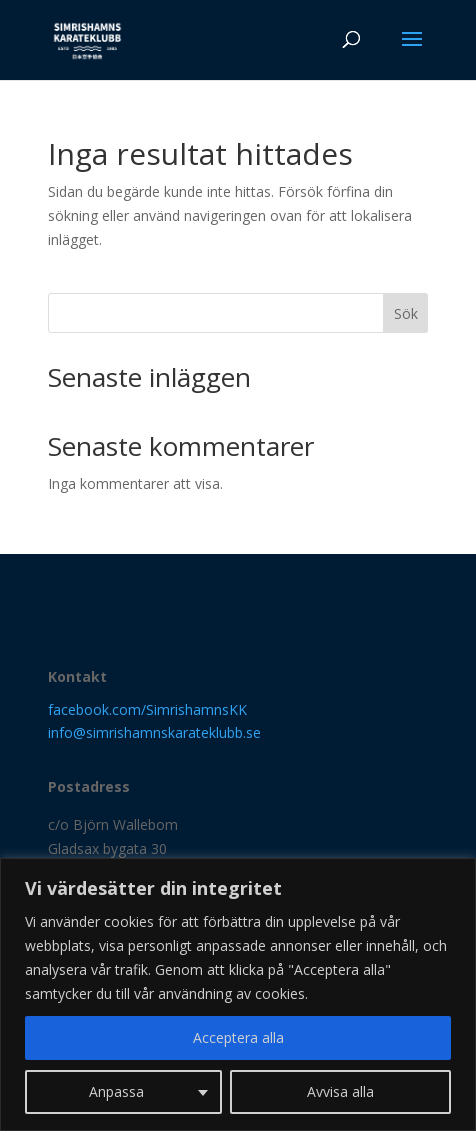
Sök (406, 313)
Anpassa (116, 1091)
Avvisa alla (340, 1091)
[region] (238, 994)
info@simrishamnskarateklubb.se (154, 732)
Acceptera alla (238, 1037)
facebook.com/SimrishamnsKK (147, 709)
